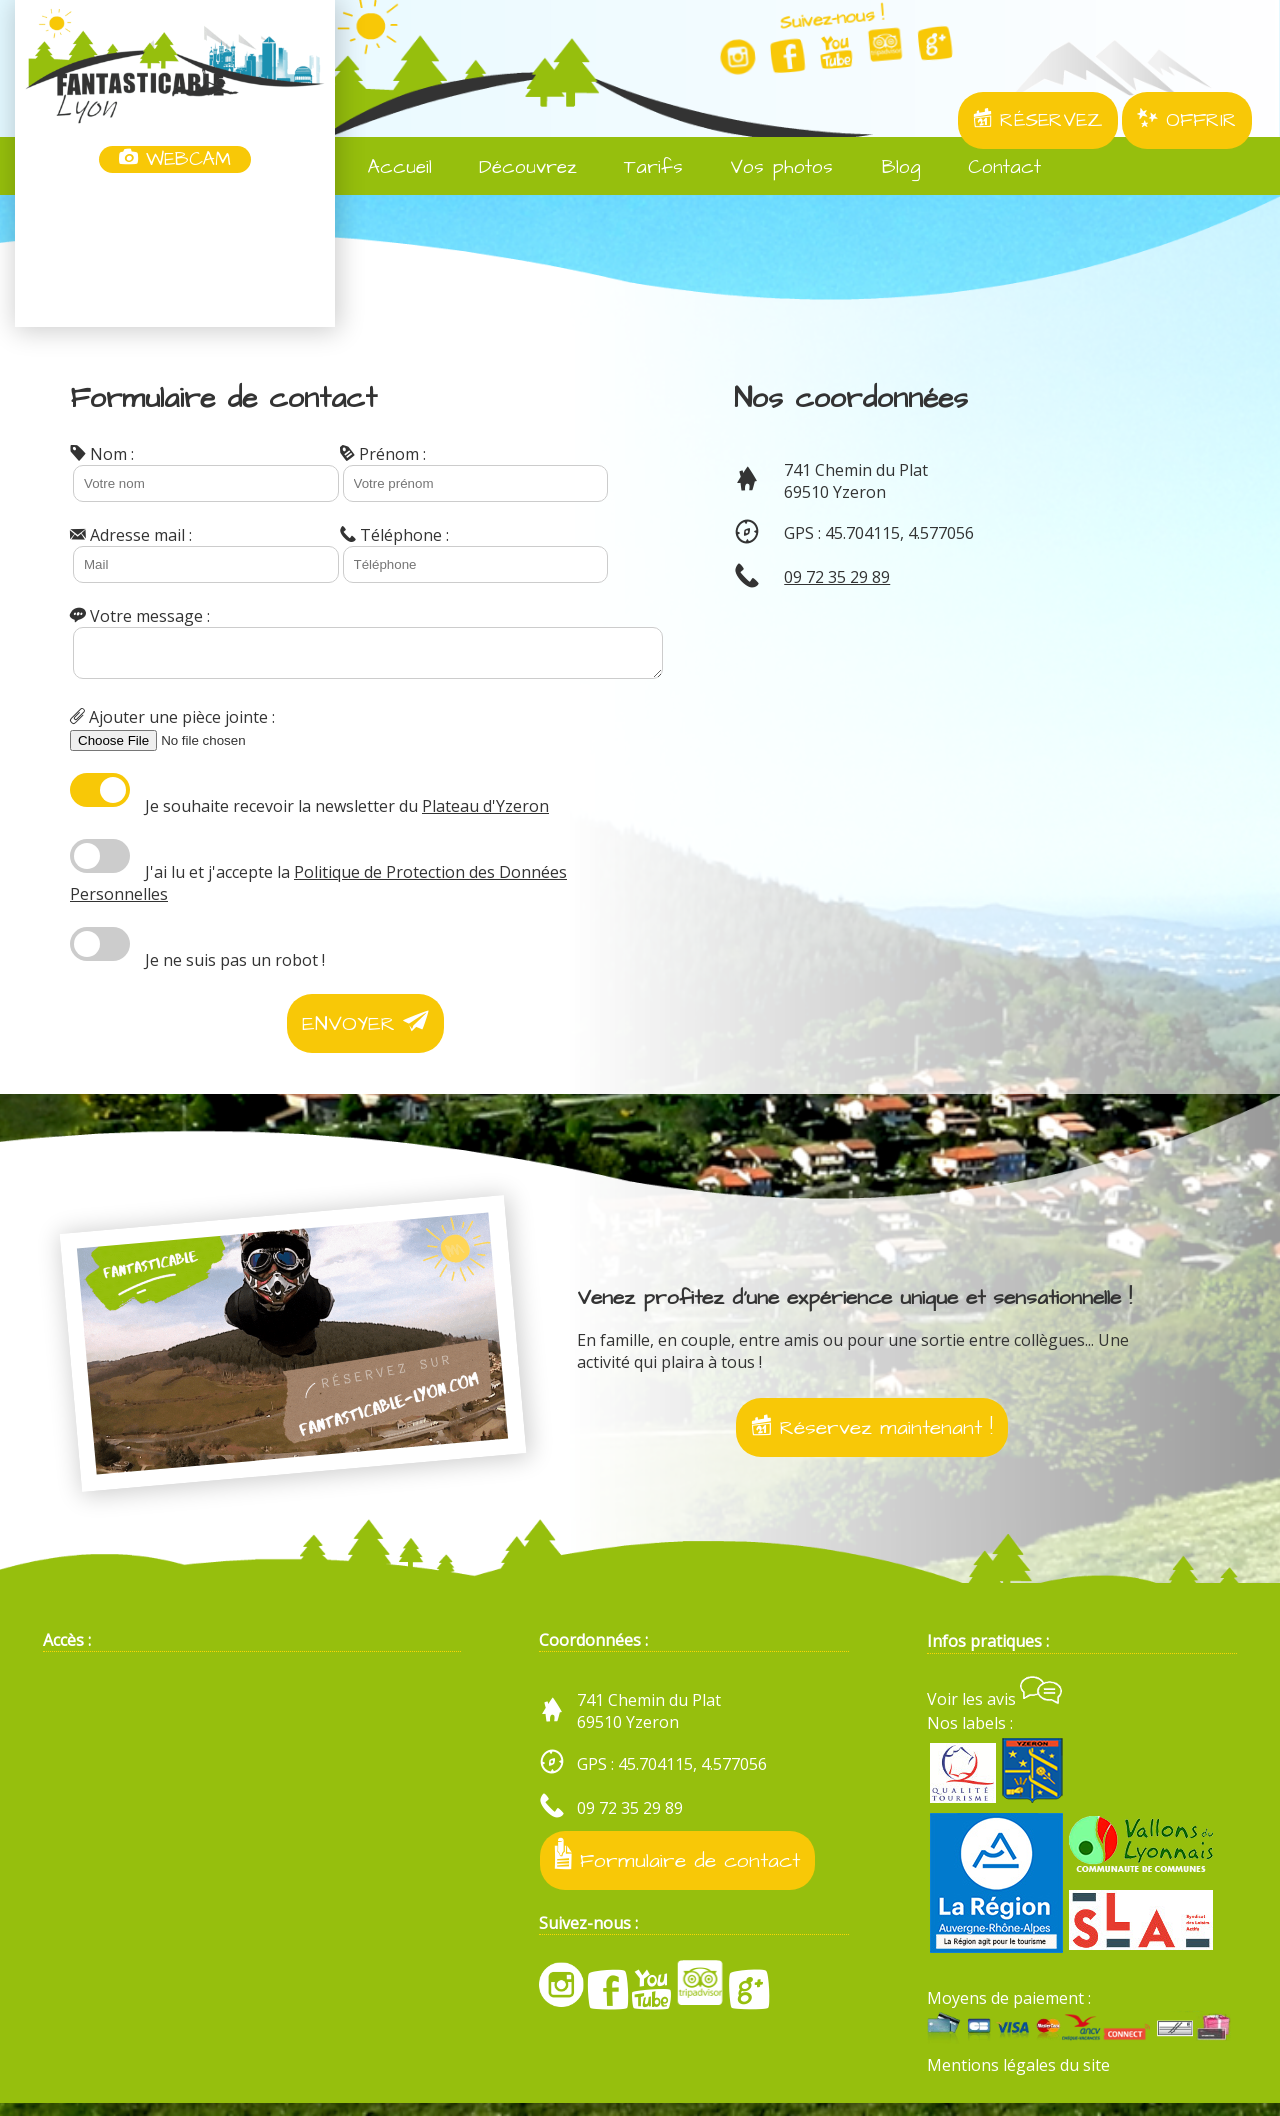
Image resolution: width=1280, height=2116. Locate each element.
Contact (991, 167)
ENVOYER (365, 1029)
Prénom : (383, 454)
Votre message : (140, 616)
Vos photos (768, 167)
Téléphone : (394, 535)
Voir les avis (994, 1712)
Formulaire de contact (677, 1869)
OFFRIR (1187, 120)
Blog (887, 167)
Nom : (102, 454)
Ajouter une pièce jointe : (172, 723)
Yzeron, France (175, 252)
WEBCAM (175, 159)
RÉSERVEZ (1038, 120)
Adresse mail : (131, 535)
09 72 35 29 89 (837, 577)
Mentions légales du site (1018, 2079)
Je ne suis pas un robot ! (235, 966)
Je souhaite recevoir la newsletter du (347, 812)
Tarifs (640, 167)
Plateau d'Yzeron (485, 812)
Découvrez (514, 167)
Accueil (386, 167)
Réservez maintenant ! (872, 1433)
